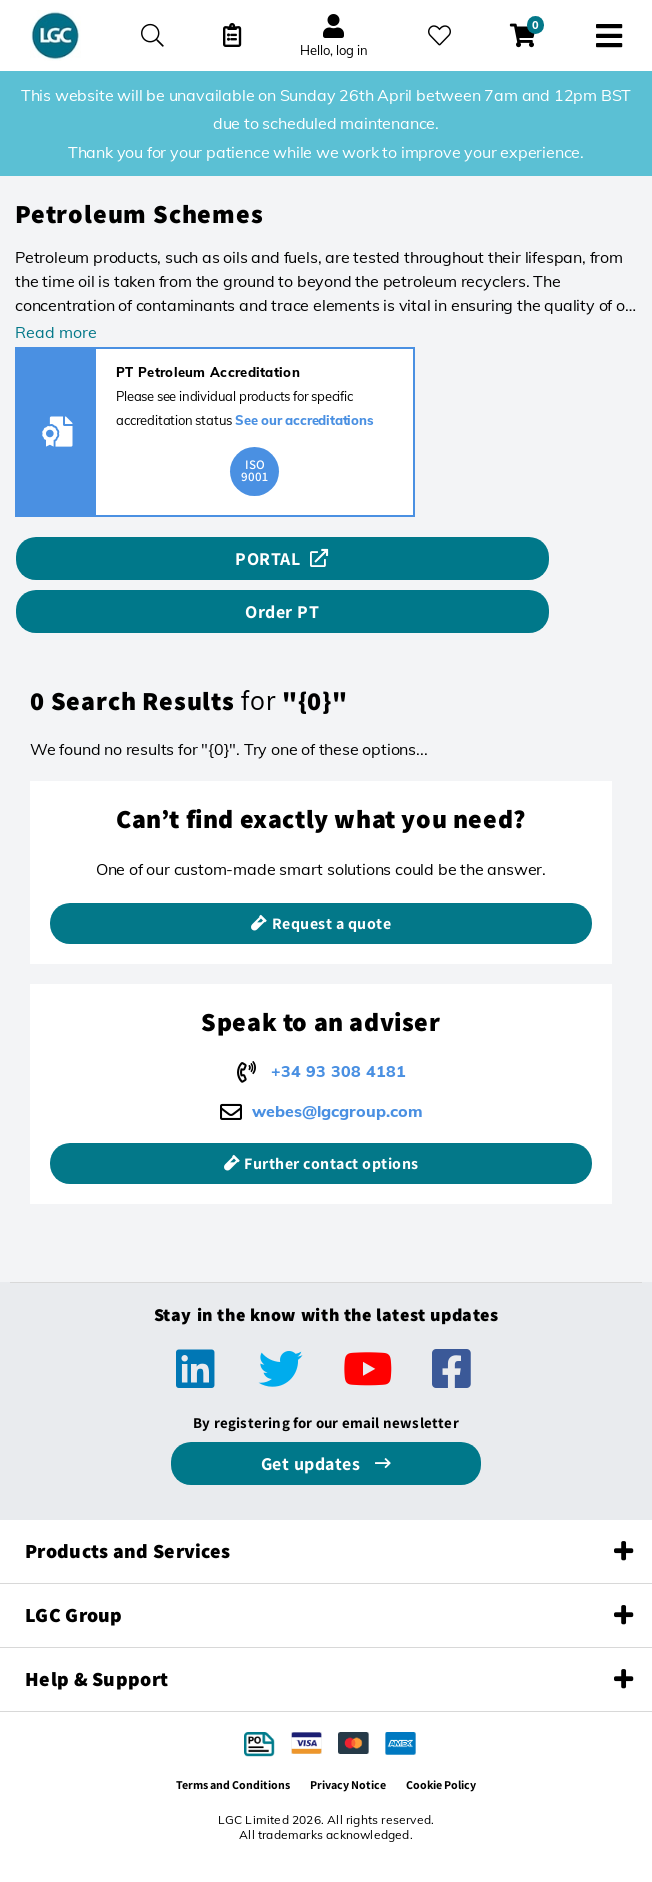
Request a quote (332, 923)
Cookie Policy (441, 1784)
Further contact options (331, 1163)
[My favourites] (439, 35)
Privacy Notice (348, 1784)
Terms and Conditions (233, 1784)
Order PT (282, 611)
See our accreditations (304, 420)
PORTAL (267, 558)
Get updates (313, 1463)
